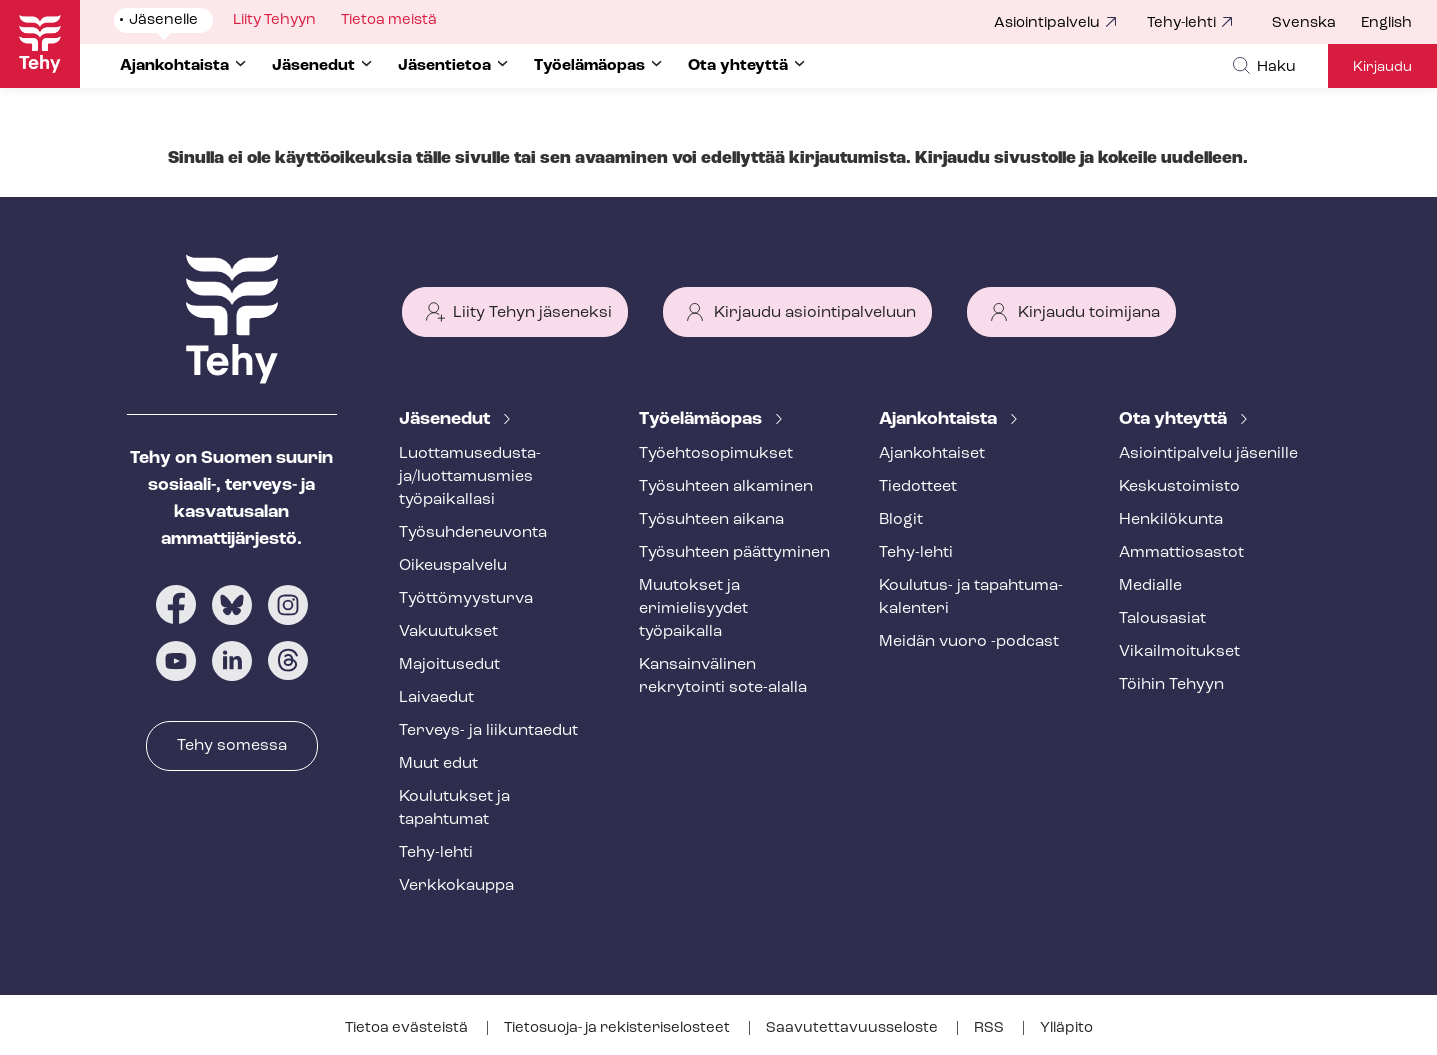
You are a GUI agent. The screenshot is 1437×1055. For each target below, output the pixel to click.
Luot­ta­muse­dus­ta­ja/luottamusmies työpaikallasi (470, 477)
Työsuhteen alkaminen (726, 487)
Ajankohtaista (940, 419)
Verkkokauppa (456, 886)
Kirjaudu (1382, 67)
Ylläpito (1066, 1028)
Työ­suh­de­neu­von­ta (473, 533)
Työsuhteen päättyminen (734, 553)
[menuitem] (1316, 24)
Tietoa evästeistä (408, 1028)
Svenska (1304, 23)
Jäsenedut (446, 419)
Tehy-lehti (1181, 23)
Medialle (1150, 586)
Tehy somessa (232, 746)
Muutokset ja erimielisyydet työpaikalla (693, 609)
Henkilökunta (1171, 520)
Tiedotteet (918, 487)
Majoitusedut (449, 665)
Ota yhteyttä (1175, 419)
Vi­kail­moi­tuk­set (1179, 652)
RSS (990, 1028)
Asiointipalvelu (1047, 23)
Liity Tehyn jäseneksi (532, 313)
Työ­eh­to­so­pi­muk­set (716, 454)
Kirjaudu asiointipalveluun (815, 313)
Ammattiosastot (1181, 553)
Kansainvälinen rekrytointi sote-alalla (723, 676)
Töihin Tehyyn (1171, 685)
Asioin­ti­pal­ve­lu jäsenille (1208, 454)
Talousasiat (1162, 619)
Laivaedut (436, 698)
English (1386, 23)
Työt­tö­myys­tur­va (466, 599)
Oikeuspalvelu (453, 566)
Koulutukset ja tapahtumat (454, 808)
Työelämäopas (702, 419)
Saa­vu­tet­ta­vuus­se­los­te (853, 1028)
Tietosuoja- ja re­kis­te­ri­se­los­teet (618, 1028)
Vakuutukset (448, 632)
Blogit (901, 520)
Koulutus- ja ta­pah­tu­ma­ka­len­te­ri (971, 597)
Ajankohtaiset (932, 454)
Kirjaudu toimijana (1089, 313)
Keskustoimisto (1179, 487)
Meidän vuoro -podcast (969, 642)
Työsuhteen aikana (711, 520)
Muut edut (438, 764)
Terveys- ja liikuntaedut (488, 731)
